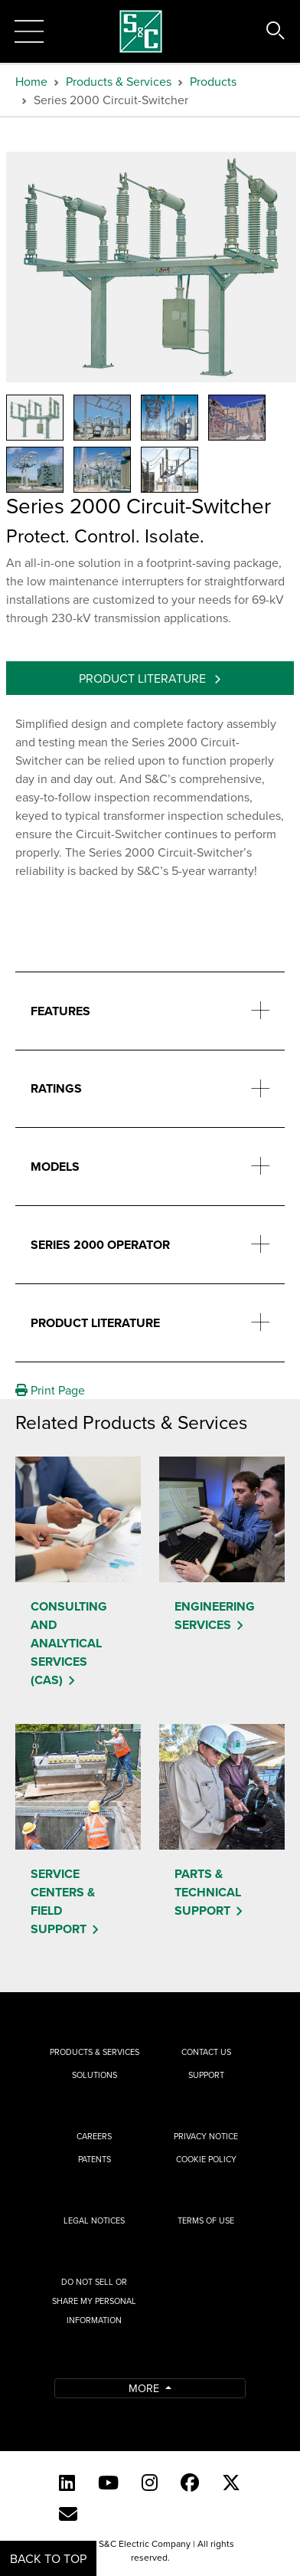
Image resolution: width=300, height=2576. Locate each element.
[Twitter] (231, 2482)
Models (55, 1166)
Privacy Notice (206, 2136)
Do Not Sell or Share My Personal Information (94, 2301)
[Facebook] (190, 2482)
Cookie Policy (206, 2159)
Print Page (50, 1389)
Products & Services (118, 81)
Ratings (56, 1088)
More (145, 2388)
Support (206, 2075)
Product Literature (144, 678)
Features (60, 1011)
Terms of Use (206, 2220)
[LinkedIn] (67, 2482)
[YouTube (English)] (108, 2482)
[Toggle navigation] (29, 31)
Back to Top (48, 2558)
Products (213, 81)
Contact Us (206, 2052)
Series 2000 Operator (100, 1245)
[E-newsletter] (68, 2514)
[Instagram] (150, 2482)
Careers (94, 2136)
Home (31, 81)
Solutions (94, 2075)
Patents (94, 2159)
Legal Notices (94, 2220)
